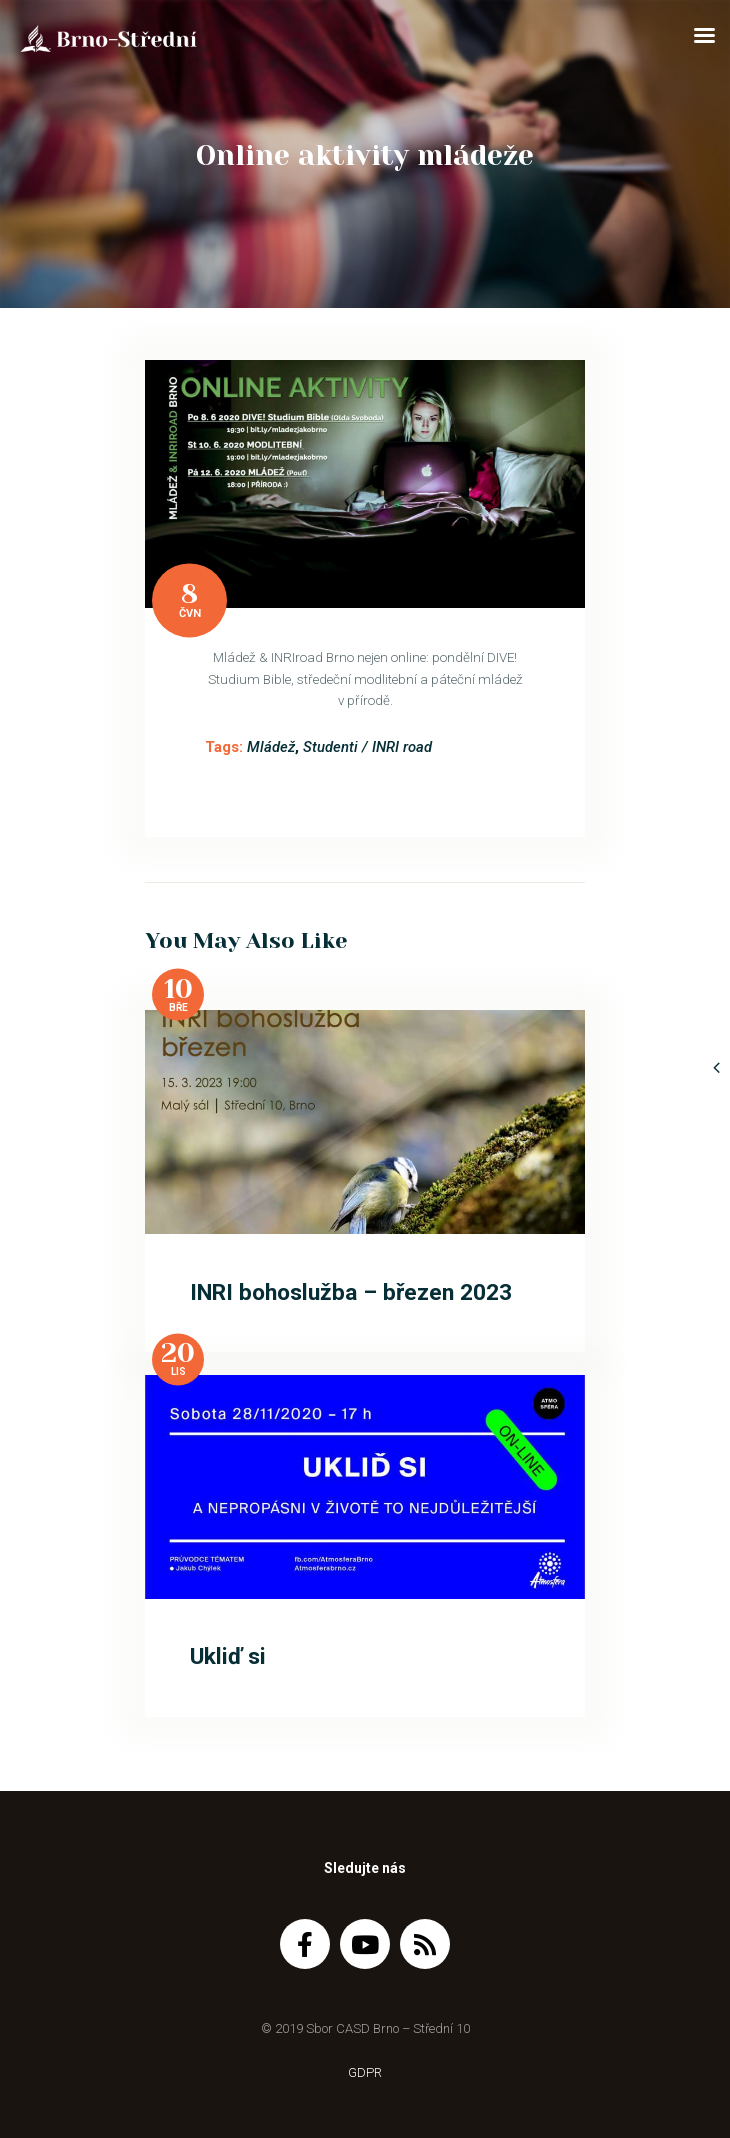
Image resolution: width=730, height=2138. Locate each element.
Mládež (271, 747)
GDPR (365, 2072)
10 (178, 989)
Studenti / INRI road (367, 747)
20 (178, 1353)
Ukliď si (228, 1656)
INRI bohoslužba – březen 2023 (351, 1292)
